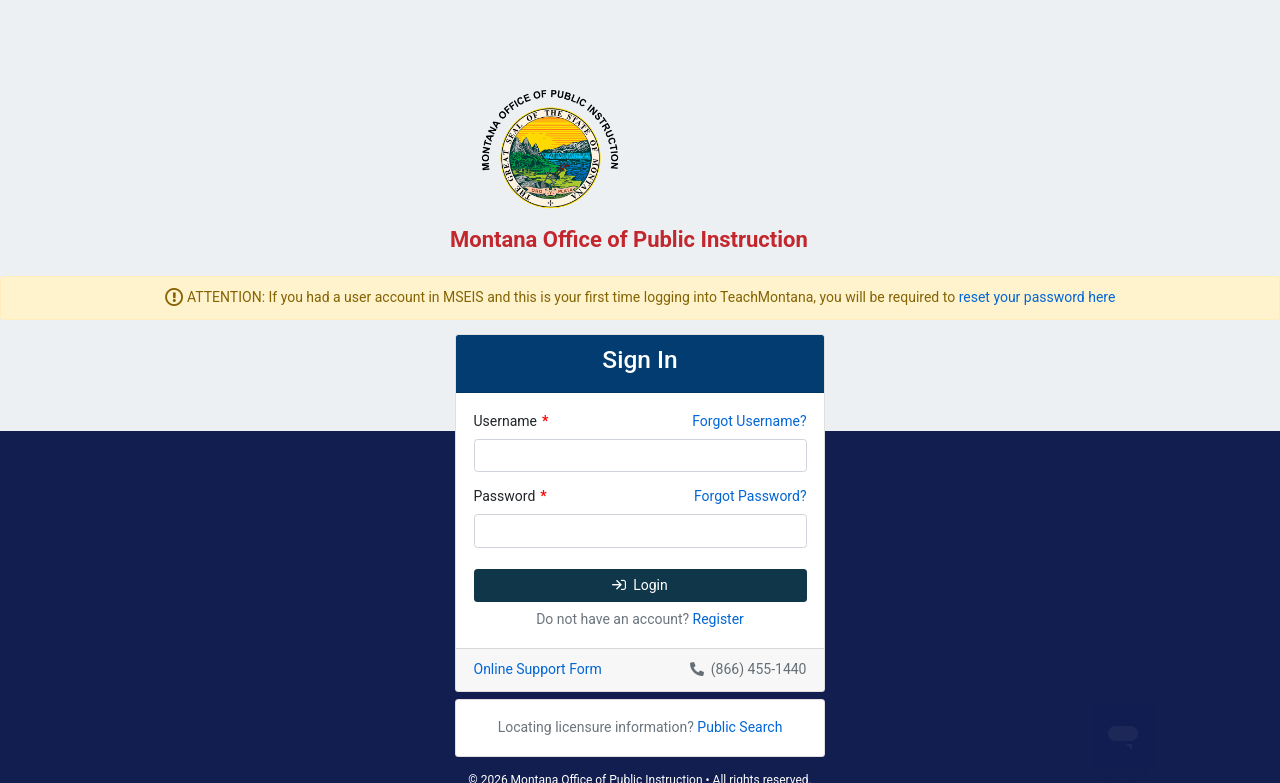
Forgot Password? (750, 496)
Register (718, 619)
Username (511, 421)
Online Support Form (538, 669)
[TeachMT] (537, 141)
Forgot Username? (749, 421)
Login (640, 585)
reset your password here (1037, 297)
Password (510, 496)
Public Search (739, 727)
